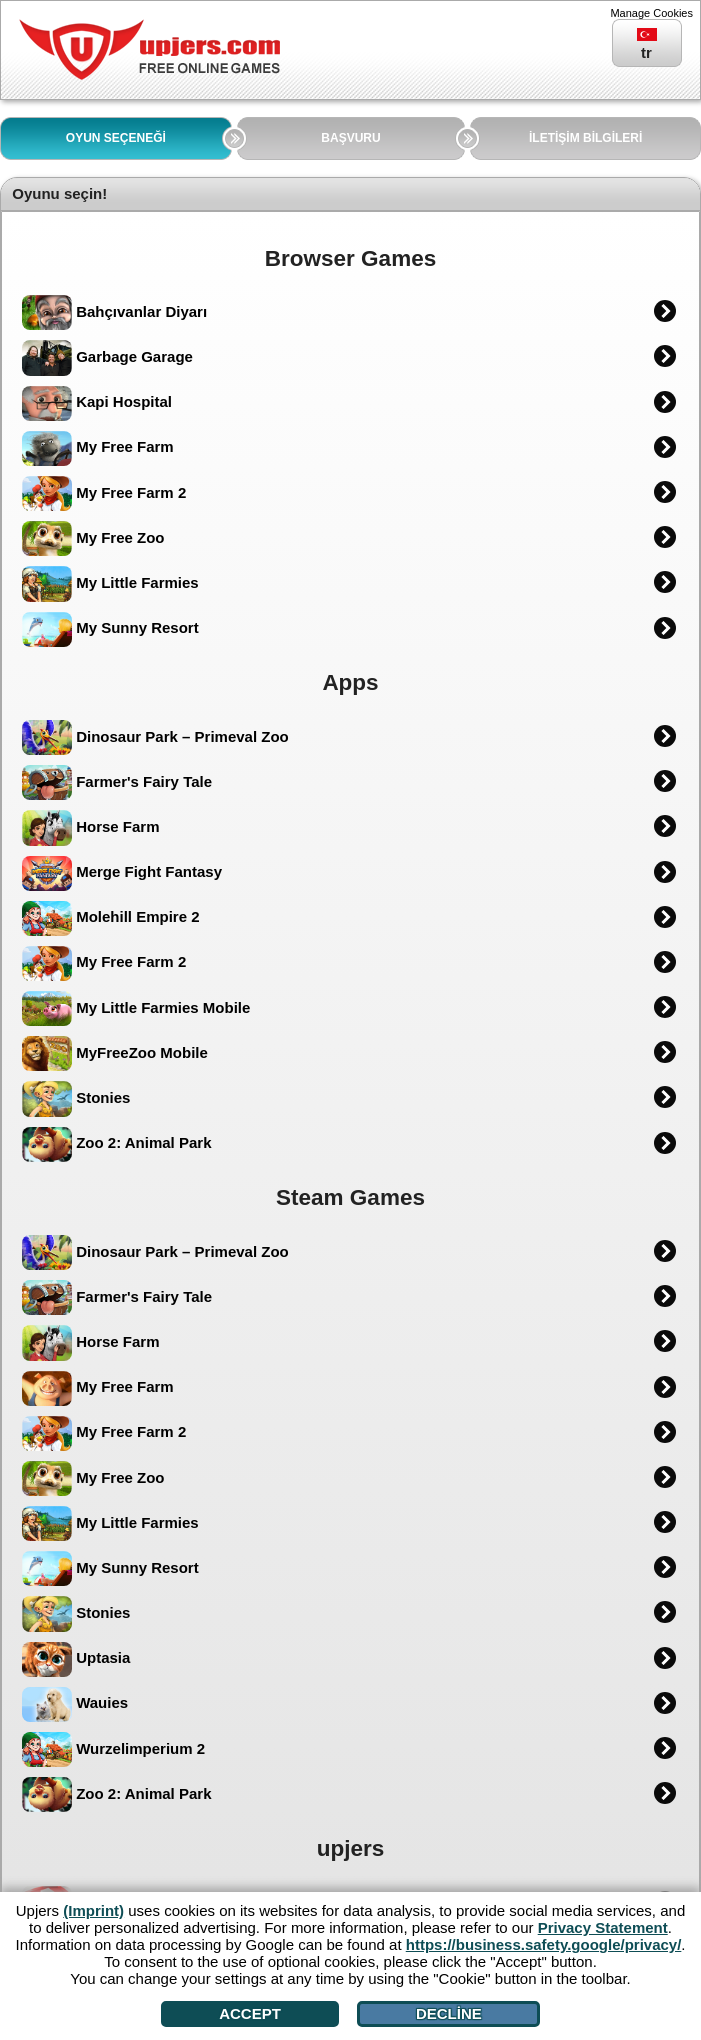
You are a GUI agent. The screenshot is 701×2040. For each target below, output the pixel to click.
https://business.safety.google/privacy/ (544, 1944)
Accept (250, 2013)
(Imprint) (93, 1910)
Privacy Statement (603, 1927)
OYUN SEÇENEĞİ (116, 138)
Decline (449, 2013)
